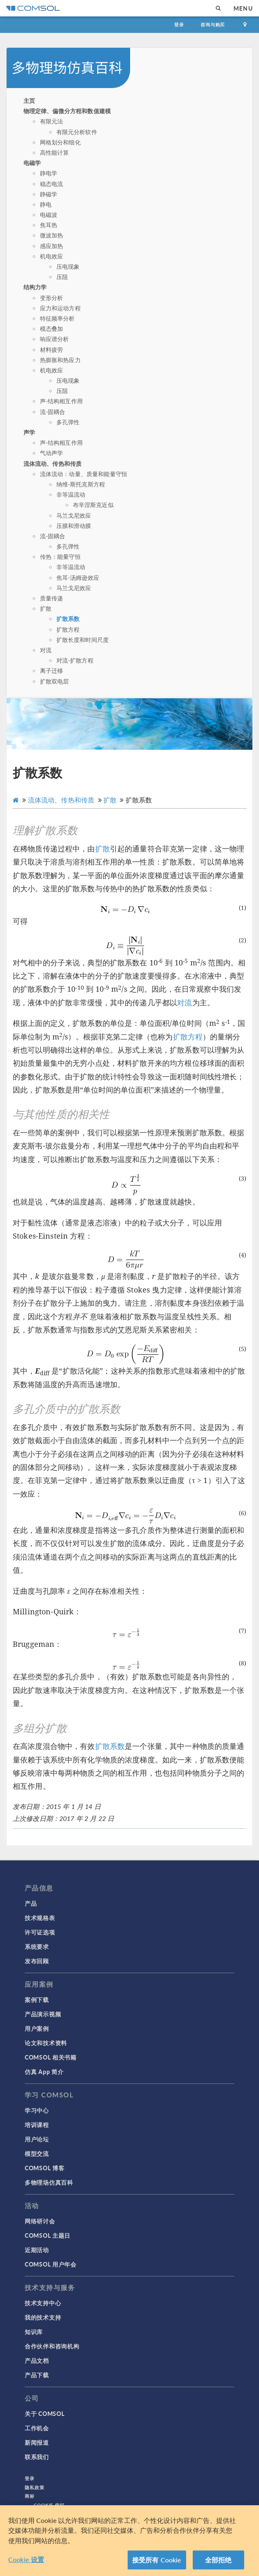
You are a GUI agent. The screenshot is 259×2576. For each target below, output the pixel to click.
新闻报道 (37, 2442)
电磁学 (32, 162)
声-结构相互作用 (61, 401)
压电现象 (68, 266)
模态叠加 (51, 328)
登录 (179, 24)
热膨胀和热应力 (60, 360)
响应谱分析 (54, 339)
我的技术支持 (43, 2317)
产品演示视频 (43, 2014)
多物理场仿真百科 (49, 2182)
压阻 (62, 276)
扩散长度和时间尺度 (82, 639)
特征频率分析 (57, 318)
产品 (31, 1903)
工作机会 (37, 2428)
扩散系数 (68, 618)
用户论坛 (37, 2139)
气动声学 (51, 453)
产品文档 (37, 2360)
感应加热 (51, 246)
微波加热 (51, 235)
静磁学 (48, 194)
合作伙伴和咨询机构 (52, 2346)
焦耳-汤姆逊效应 (77, 577)
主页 (29, 100)
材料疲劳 (51, 349)
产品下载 (37, 2375)
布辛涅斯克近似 (93, 504)
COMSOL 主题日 (47, 2235)
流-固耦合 (52, 411)
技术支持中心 (43, 2303)
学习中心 (37, 2110)
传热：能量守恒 (60, 556)
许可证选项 (40, 1932)
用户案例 (37, 2028)
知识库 (34, 2331)
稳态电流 (51, 183)
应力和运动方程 (60, 308)
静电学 (48, 173)
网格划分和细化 (60, 142)
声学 (29, 432)
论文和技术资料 (46, 2043)
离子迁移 (51, 670)
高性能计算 (54, 152)
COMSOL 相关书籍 (51, 2057)
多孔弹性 (68, 422)
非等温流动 (71, 494)
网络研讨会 (40, 2221)
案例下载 (37, 1999)
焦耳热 (48, 225)
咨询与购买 (213, 24)
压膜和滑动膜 (73, 525)
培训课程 (37, 2124)
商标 (30, 2496)
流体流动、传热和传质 (52, 463)
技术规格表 (40, 1917)
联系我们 (37, 2457)
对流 (45, 650)
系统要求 (37, 1946)
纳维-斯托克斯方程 (80, 484)
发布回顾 (37, 1961)
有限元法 (51, 121)
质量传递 (51, 598)
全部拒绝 (218, 2559)
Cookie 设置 (26, 2559)
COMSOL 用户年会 (51, 2264)
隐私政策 (34, 2487)
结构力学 (35, 287)
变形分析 (51, 297)
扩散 (45, 608)
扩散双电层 (54, 681)
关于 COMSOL (44, 2413)
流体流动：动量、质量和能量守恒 (83, 474)
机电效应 (51, 256)
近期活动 (37, 2250)
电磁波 (48, 214)
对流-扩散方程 (74, 660)
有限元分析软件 (76, 132)
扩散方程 (68, 629)
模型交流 (37, 2153)
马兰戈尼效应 (73, 515)
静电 (45, 204)
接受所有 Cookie (157, 2559)
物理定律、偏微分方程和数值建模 (67, 111)
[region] (129, 2540)
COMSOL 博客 (44, 2168)
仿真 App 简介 (44, 2071)
